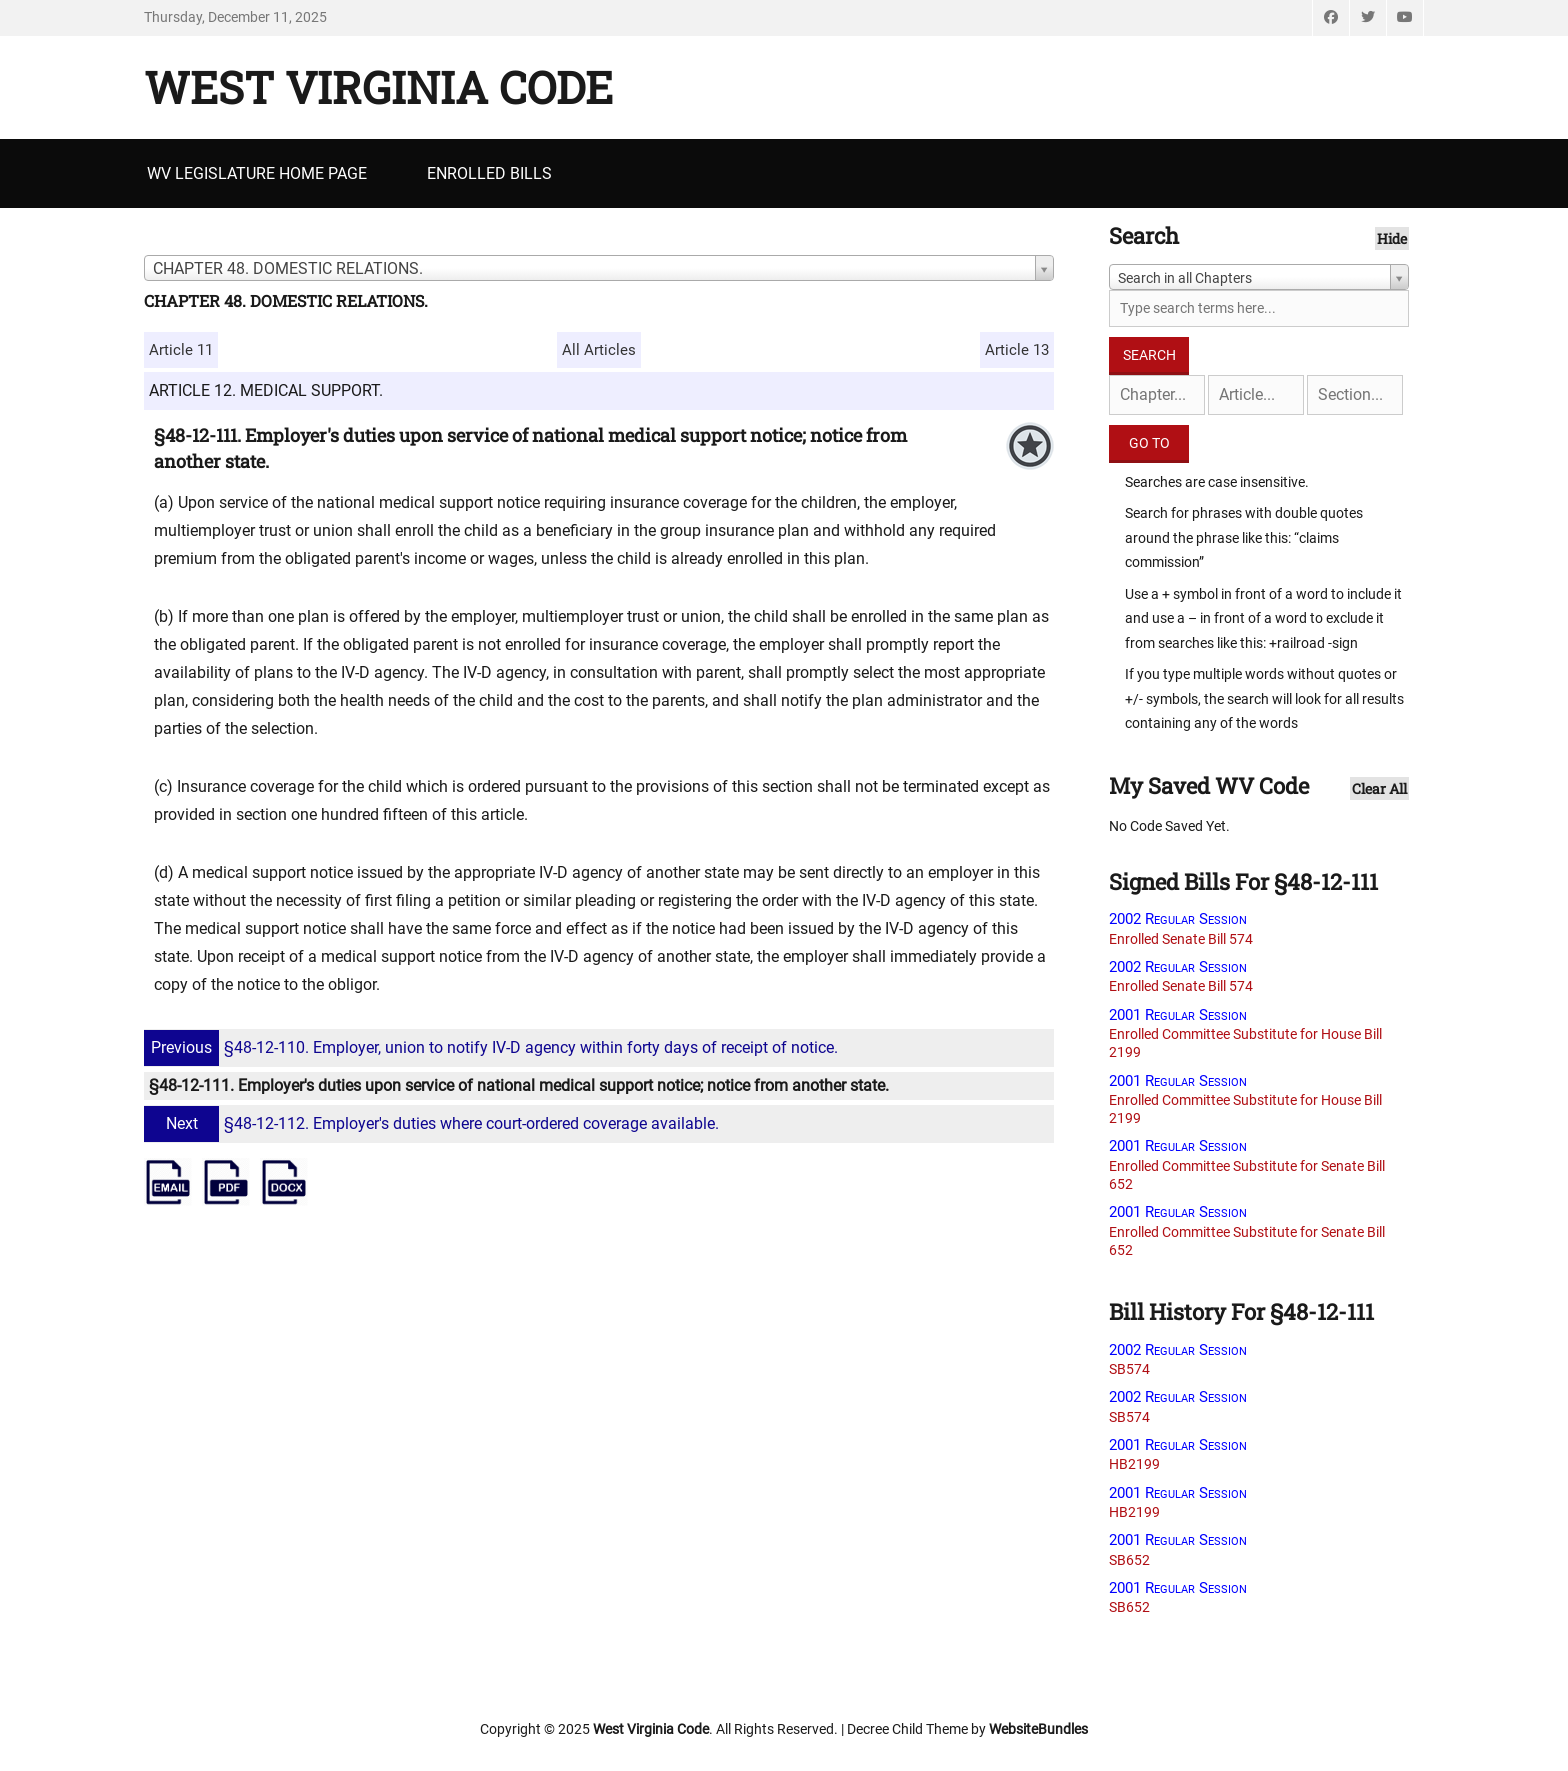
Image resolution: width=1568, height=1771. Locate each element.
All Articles (599, 350)
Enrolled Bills (489, 173)
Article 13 (1017, 350)
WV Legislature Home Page (257, 173)
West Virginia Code (378, 87)
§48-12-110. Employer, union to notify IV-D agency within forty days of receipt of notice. (493, 1047)
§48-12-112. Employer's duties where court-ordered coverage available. (434, 1123)
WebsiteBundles (1038, 1729)
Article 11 (181, 350)
